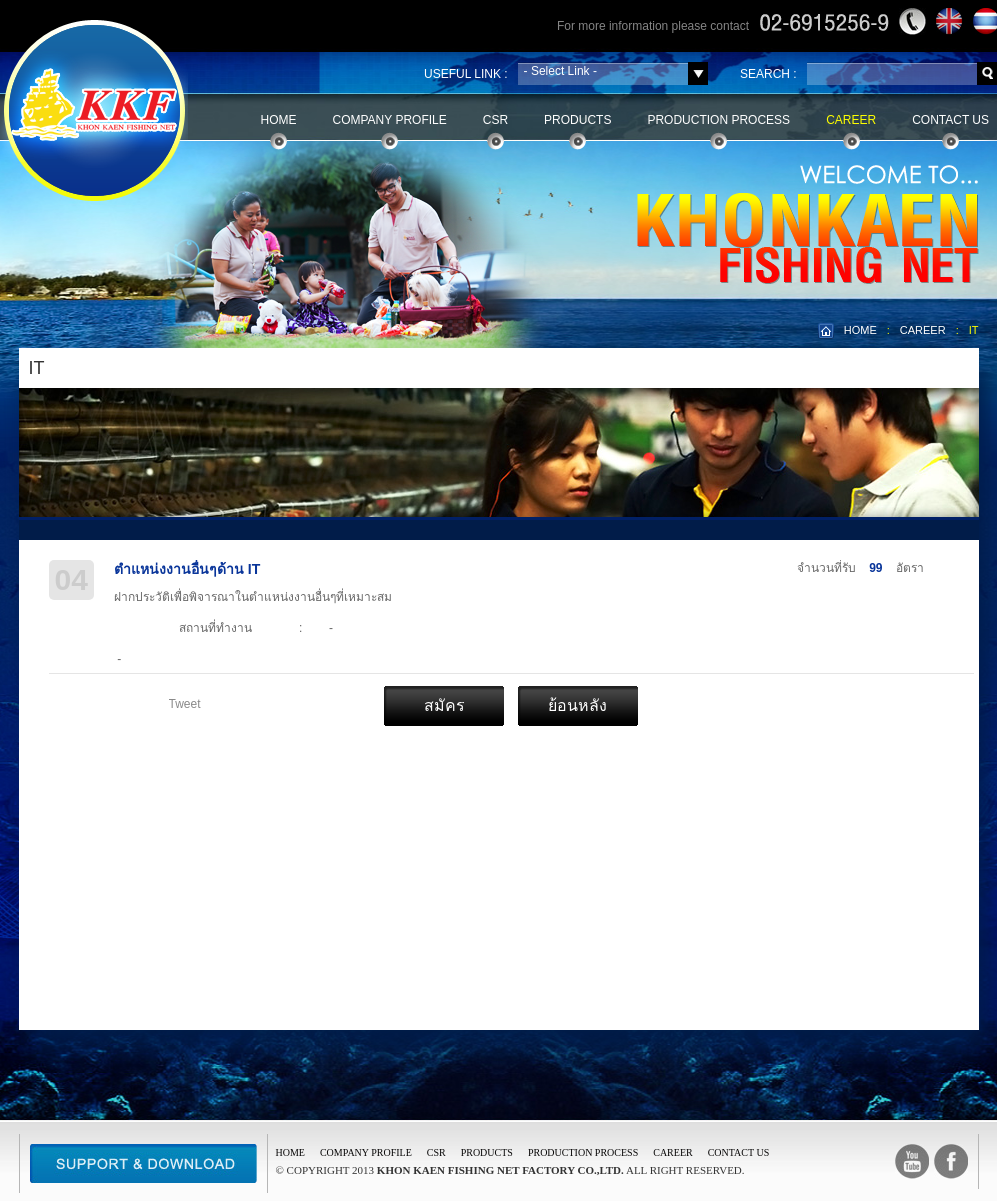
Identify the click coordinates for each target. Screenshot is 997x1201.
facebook (951, 1161)
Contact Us (950, 120)
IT (974, 330)
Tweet (185, 704)
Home (279, 120)
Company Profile (390, 120)
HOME (860, 330)
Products (577, 120)
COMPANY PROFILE (366, 1152)
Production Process (718, 120)
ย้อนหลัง (577, 705)
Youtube (912, 1161)
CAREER (923, 330)
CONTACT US (739, 1152)
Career (851, 120)
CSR (495, 120)
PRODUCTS (487, 1152)
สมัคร (444, 705)
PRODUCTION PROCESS (583, 1152)
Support (143, 1163)
